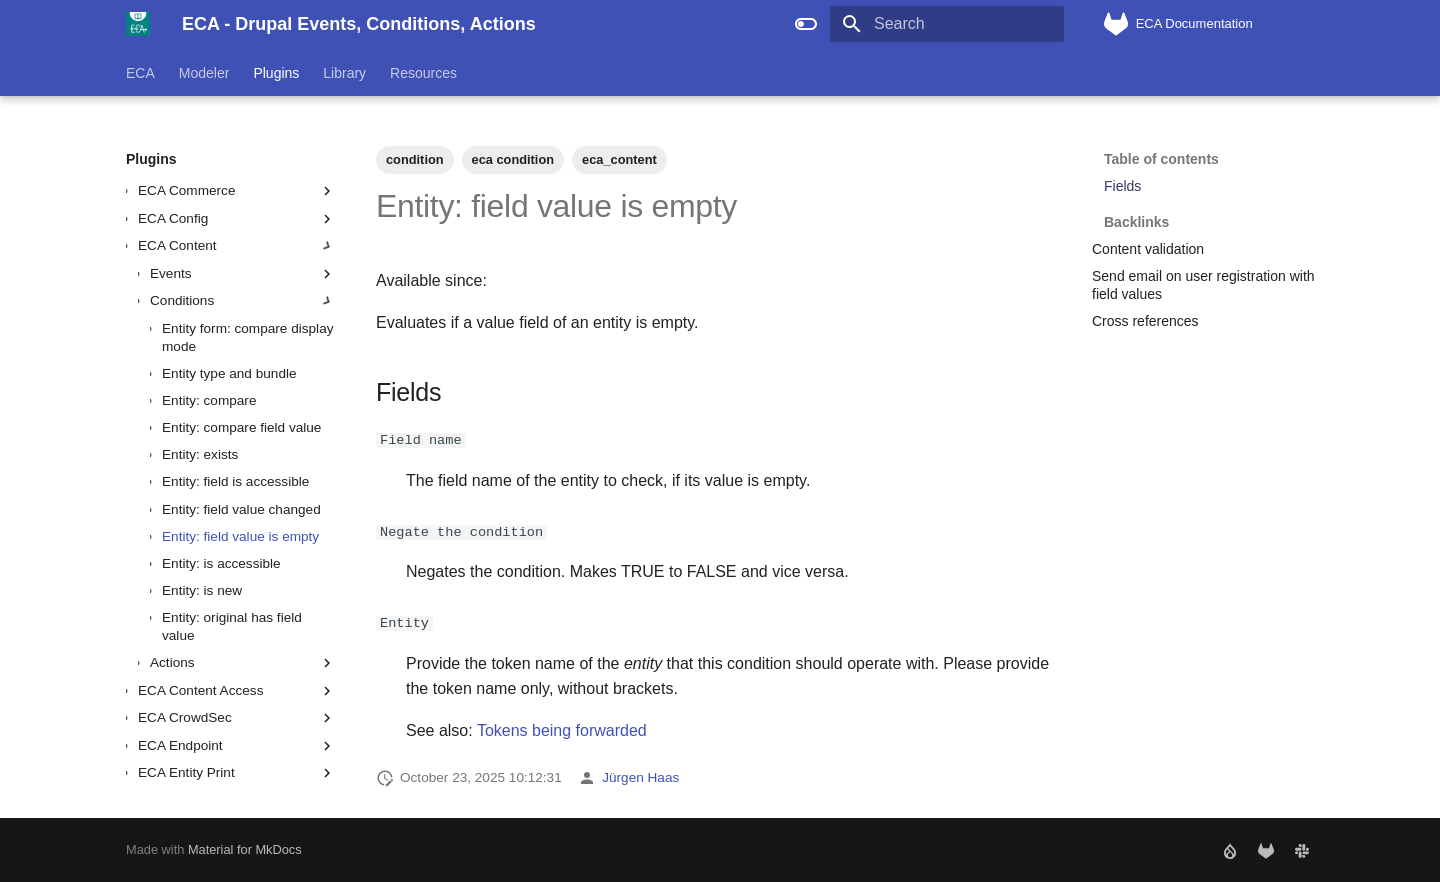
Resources (423, 73)
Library (344, 73)
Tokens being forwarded (562, 729)
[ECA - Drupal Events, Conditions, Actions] (138, 24)
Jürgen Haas (640, 777)
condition (415, 159)
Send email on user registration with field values (1203, 285)
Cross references (1145, 321)
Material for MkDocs (245, 849)
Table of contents (1161, 159)
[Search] (947, 24)
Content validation (1148, 249)
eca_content (619, 159)
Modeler (204, 73)
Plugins (276, 73)
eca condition (513, 159)
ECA (140, 73)
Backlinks (1207, 213)
